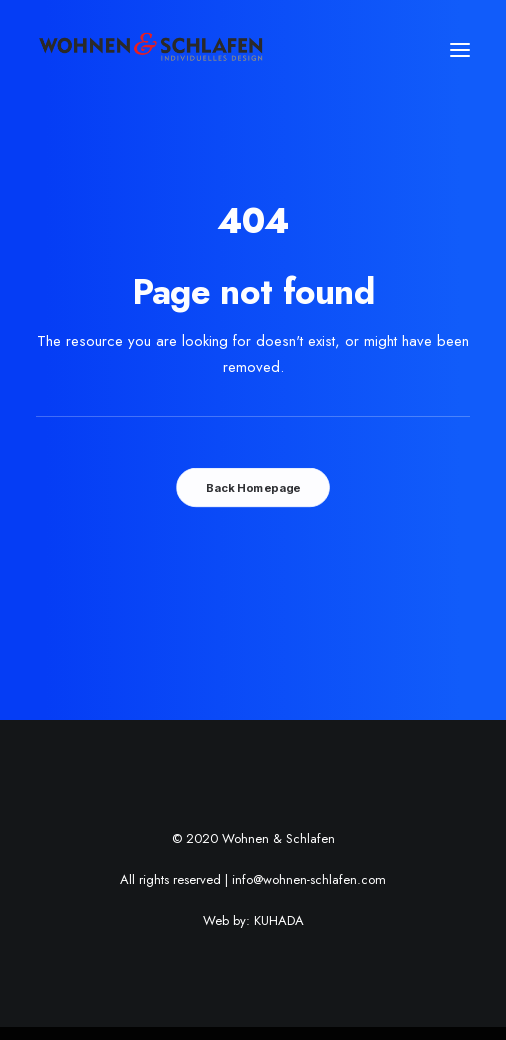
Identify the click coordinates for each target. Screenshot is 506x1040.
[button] (460, 50)
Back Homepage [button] (253, 488)
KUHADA (279, 920)
